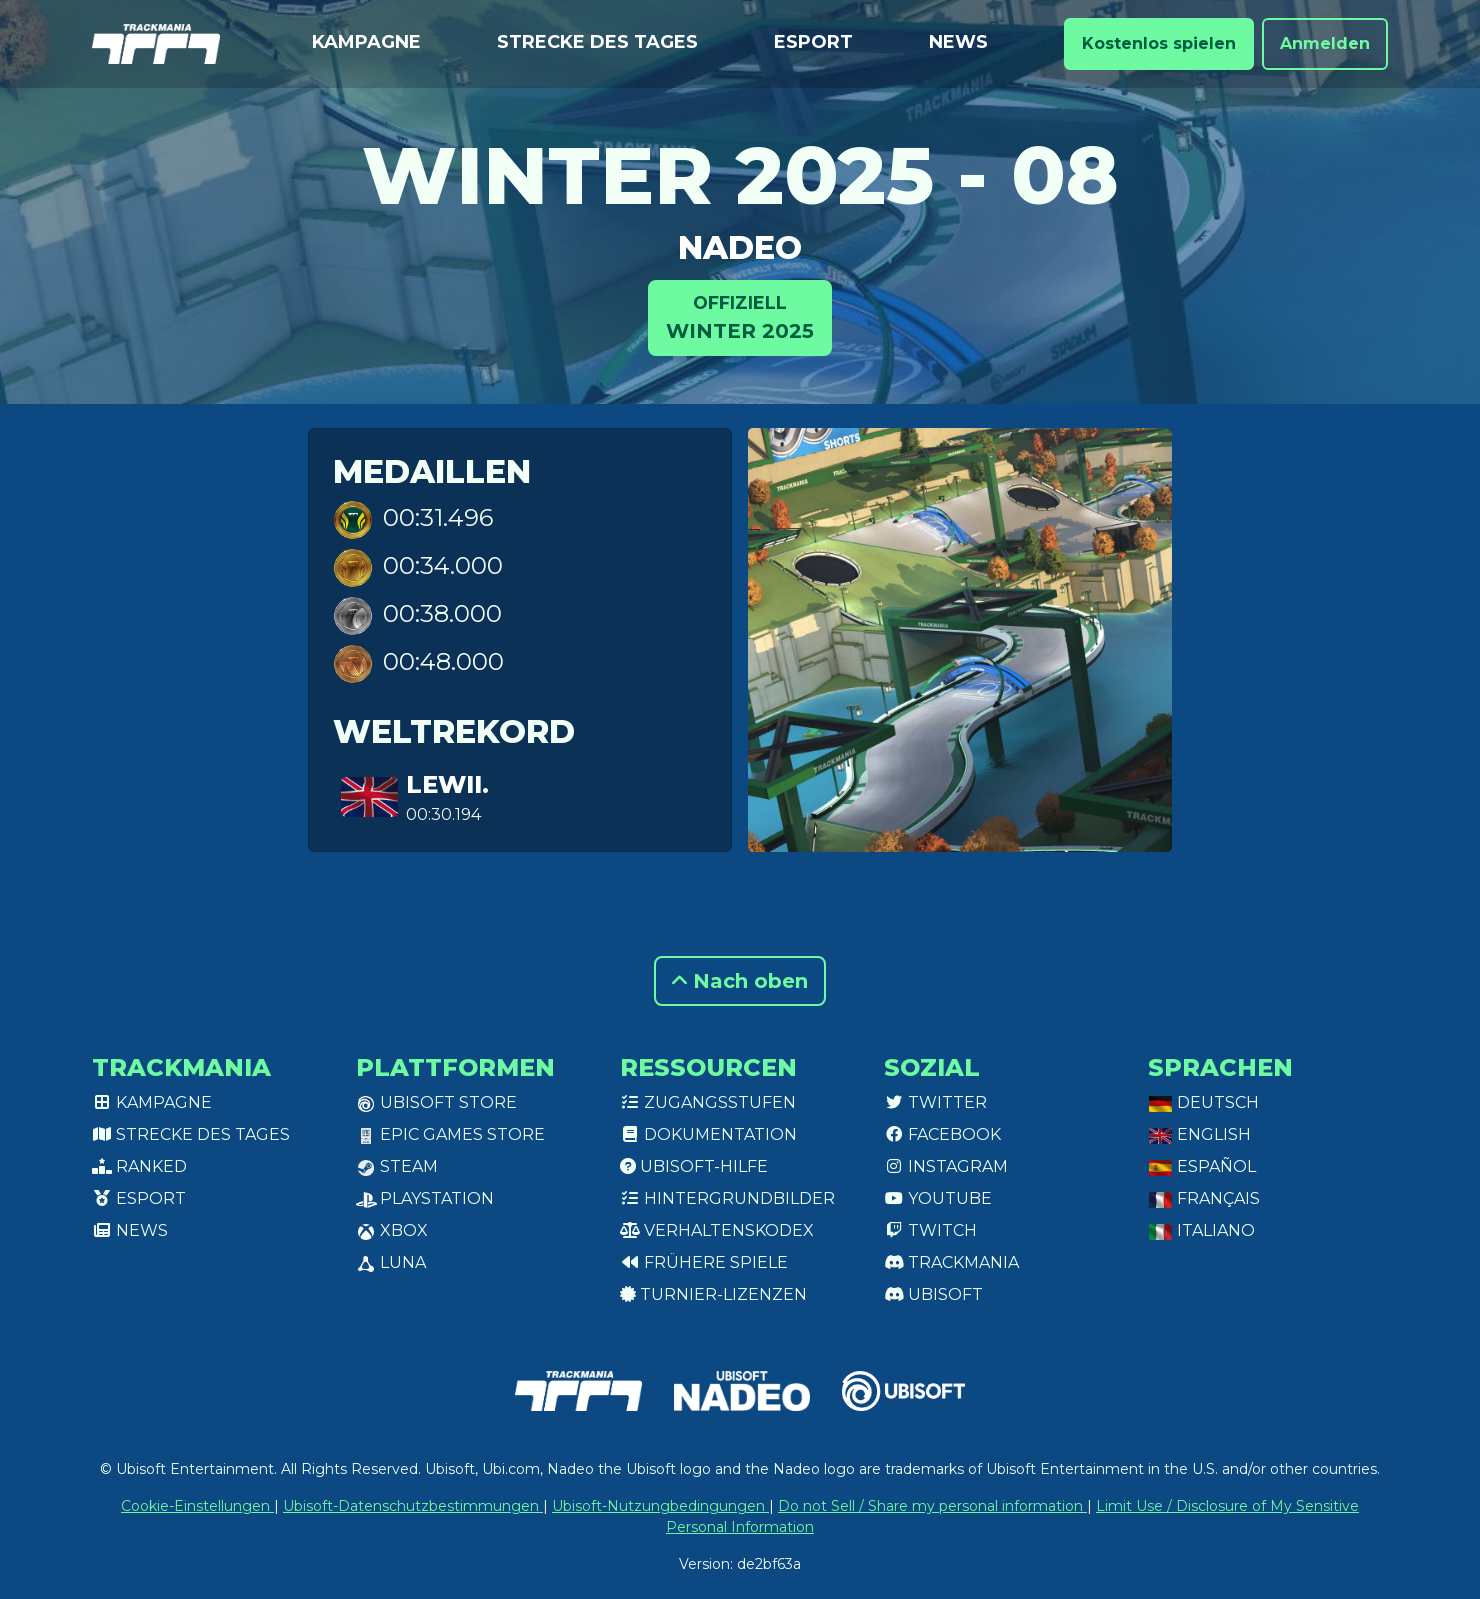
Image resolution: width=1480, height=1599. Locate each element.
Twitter (935, 1102)
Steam (397, 1166)
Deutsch (1203, 1102)
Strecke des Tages (597, 42)
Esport (813, 42)
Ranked (139, 1166)
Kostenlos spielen (1159, 43)
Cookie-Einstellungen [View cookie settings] (197, 1506)
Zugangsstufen (708, 1102)
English (1199, 1134)
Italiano (1201, 1230)
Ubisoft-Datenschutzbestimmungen (413, 1506)
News (958, 42)
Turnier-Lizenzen (713, 1294)
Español (1202, 1166)
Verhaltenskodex (717, 1230)
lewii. (447, 784)
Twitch (930, 1230)
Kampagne (366, 42)
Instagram (946, 1166)
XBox (392, 1230)
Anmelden (1325, 43)
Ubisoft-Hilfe (694, 1166)
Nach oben (740, 981)
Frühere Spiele (704, 1262)
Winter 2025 (740, 316)
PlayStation (425, 1198)
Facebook (942, 1134)
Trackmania (951, 1262)
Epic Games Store (450, 1134)
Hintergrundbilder (727, 1198)
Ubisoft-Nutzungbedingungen (660, 1506)
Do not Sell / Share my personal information (932, 1506)
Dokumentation (708, 1134)
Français (1204, 1198)
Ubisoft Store (436, 1102)
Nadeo (740, 247)
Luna (391, 1262)
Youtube (938, 1198)
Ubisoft (933, 1294)
